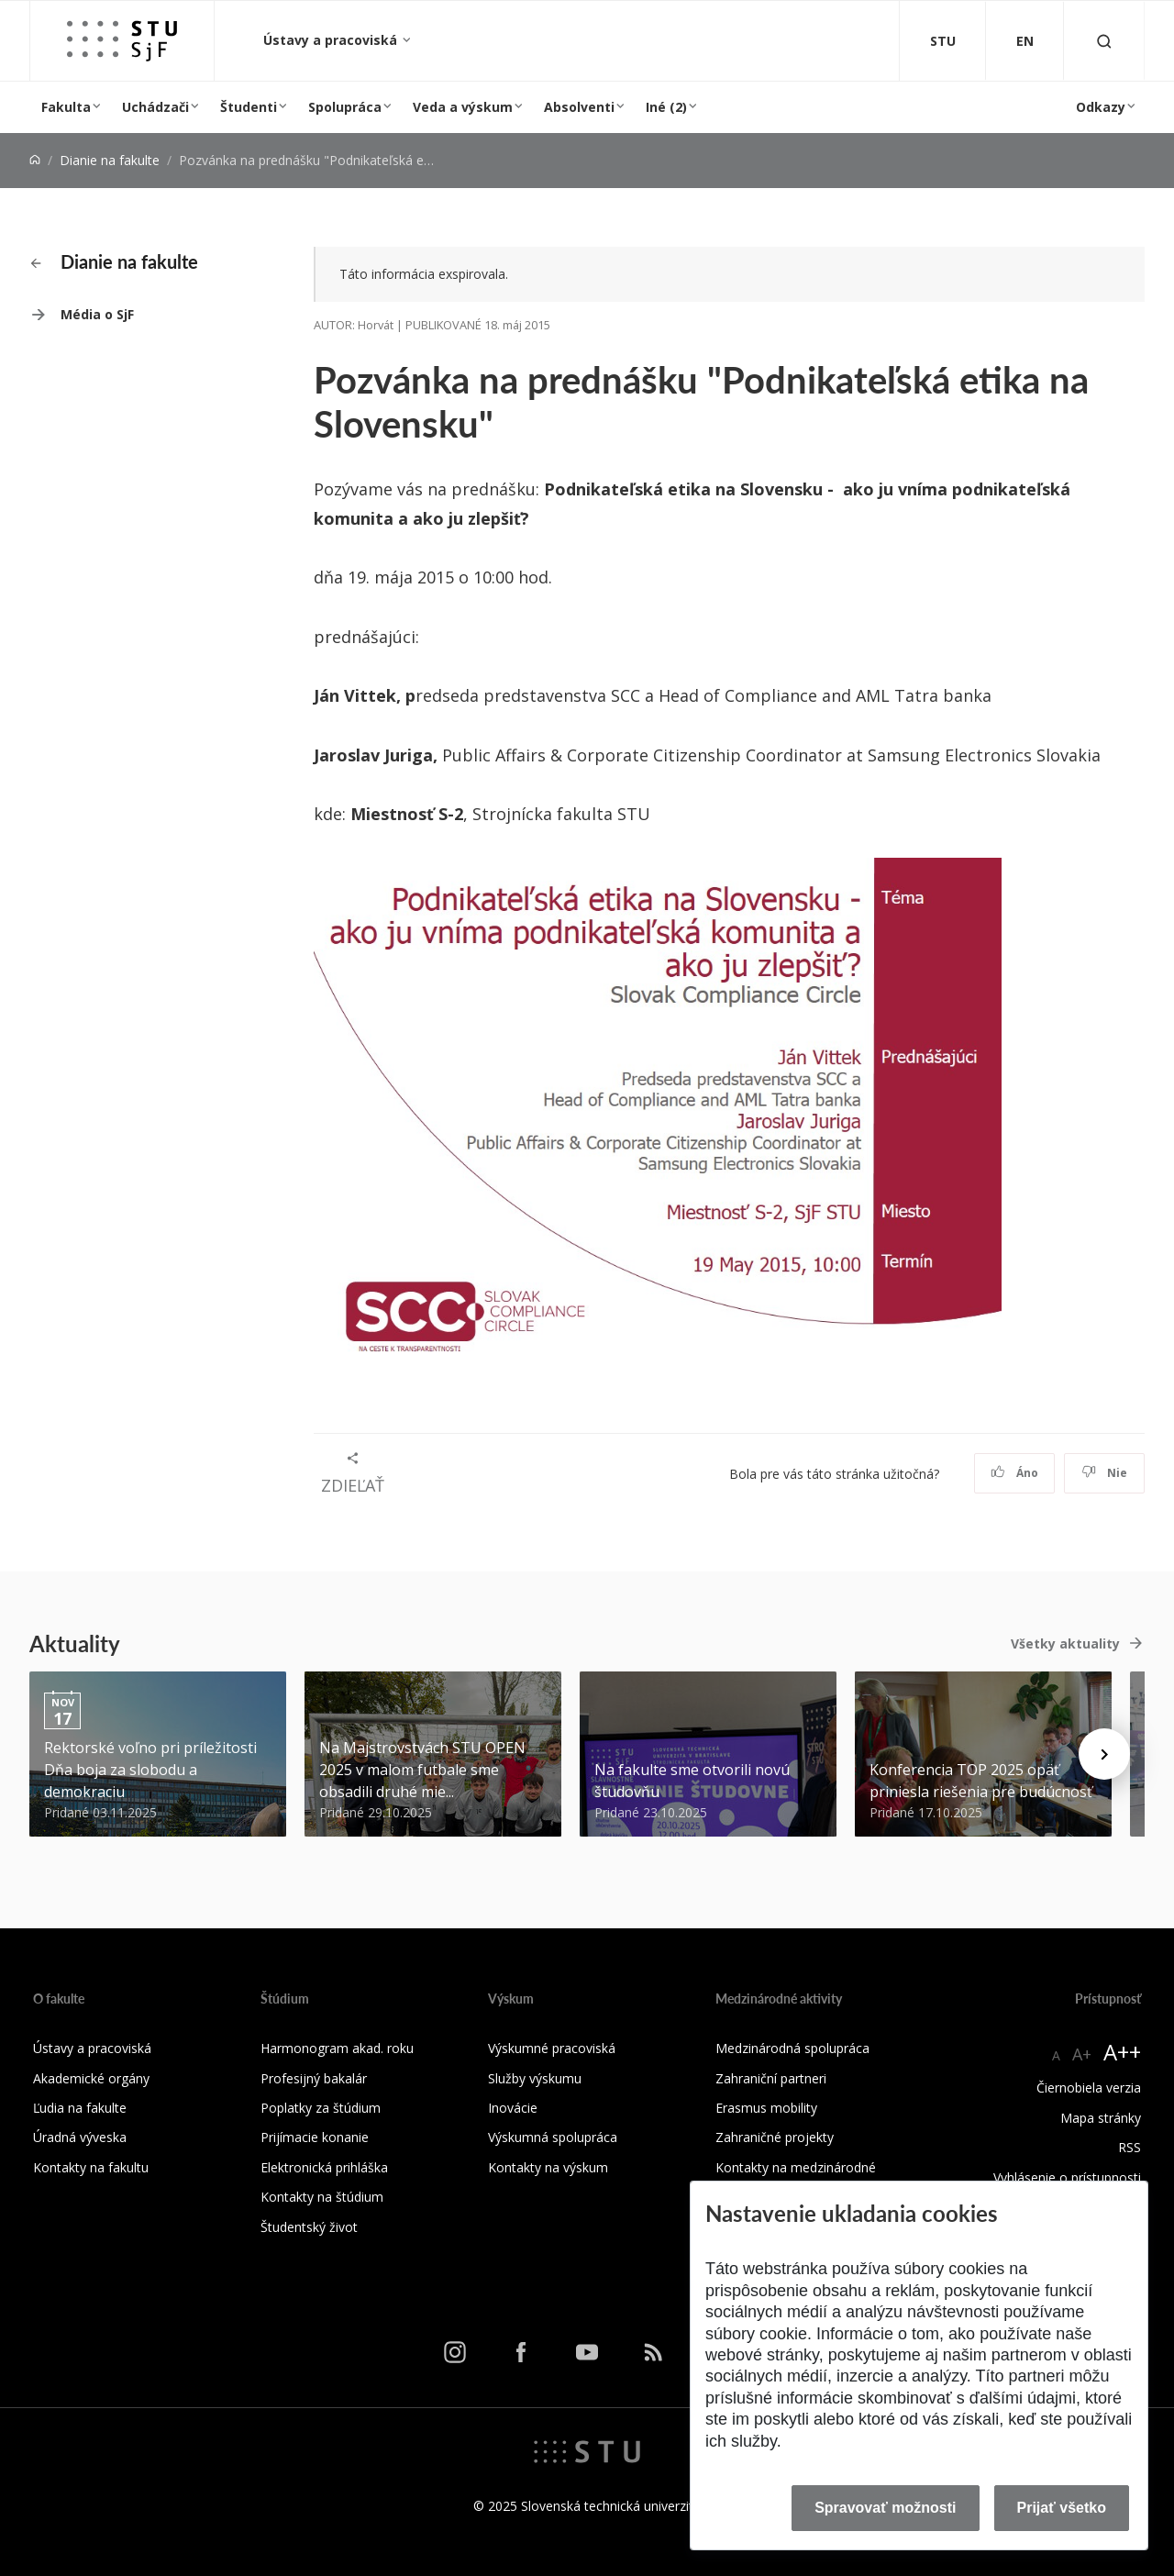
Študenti (248, 107)
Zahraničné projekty (774, 2137)
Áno (1015, 1473)
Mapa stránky (1100, 2117)
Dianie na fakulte (110, 160)
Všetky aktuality (1065, 1643)
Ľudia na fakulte (80, 2107)
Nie (1104, 1473)
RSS (1129, 2147)
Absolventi (579, 107)
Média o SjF (97, 314)
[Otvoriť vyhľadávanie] (1104, 41)
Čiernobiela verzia (1088, 2087)
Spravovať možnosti (885, 2507)
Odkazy (1100, 107)
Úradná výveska (80, 2137)
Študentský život (309, 2227)
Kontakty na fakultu (91, 2167)
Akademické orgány (91, 2078)
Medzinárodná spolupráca (792, 2048)
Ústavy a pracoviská (332, 40)
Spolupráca (345, 107)
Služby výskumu (534, 2078)
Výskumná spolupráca (552, 2137)
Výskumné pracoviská (551, 2048)
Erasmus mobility (766, 2107)
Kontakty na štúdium (321, 2196)
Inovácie (512, 2107)
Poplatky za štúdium (320, 2107)
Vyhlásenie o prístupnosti (1067, 2177)
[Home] (34, 160)
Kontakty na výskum (548, 2167)
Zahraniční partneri (770, 2078)
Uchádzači (155, 107)
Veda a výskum (463, 107)
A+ (1081, 2054)
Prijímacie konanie (314, 2137)
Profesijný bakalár (313, 2078)
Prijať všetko (1062, 2507)
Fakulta (66, 107)
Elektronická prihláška (324, 2167)
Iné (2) (666, 107)
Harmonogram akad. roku (337, 2048)
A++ (1122, 2052)
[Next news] (1104, 1754)
